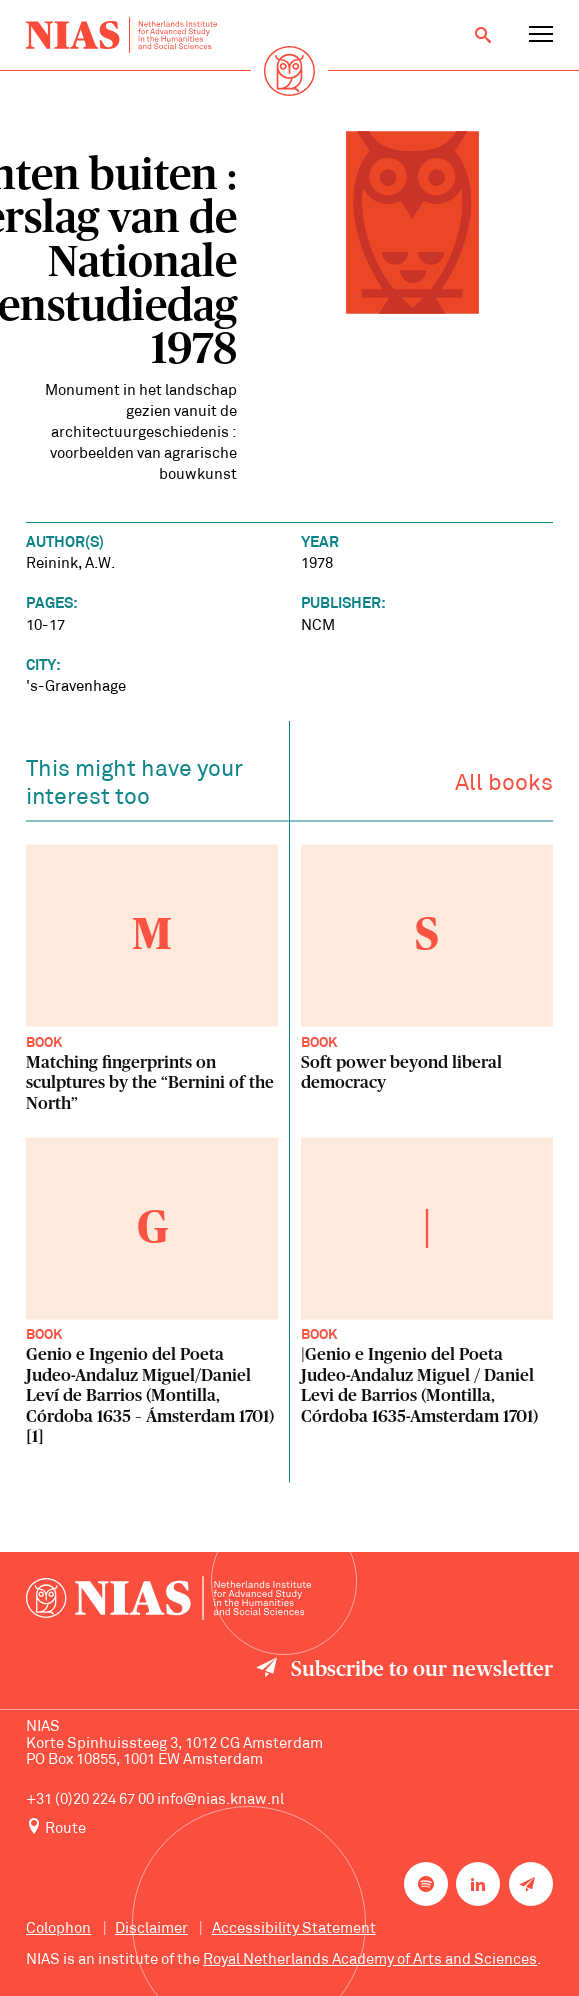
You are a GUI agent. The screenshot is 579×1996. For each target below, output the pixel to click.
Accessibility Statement (294, 1929)
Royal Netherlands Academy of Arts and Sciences (370, 1960)
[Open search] (483, 35)
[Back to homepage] (121, 35)
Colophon (58, 1929)
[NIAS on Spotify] (426, 1884)
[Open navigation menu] (541, 35)
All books (504, 787)
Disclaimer (151, 1929)
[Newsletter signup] (531, 1884)
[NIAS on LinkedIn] (478, 1884)
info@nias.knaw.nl (220, 1800)
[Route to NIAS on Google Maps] (289, 1828)
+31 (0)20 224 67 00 (90, 1800)
